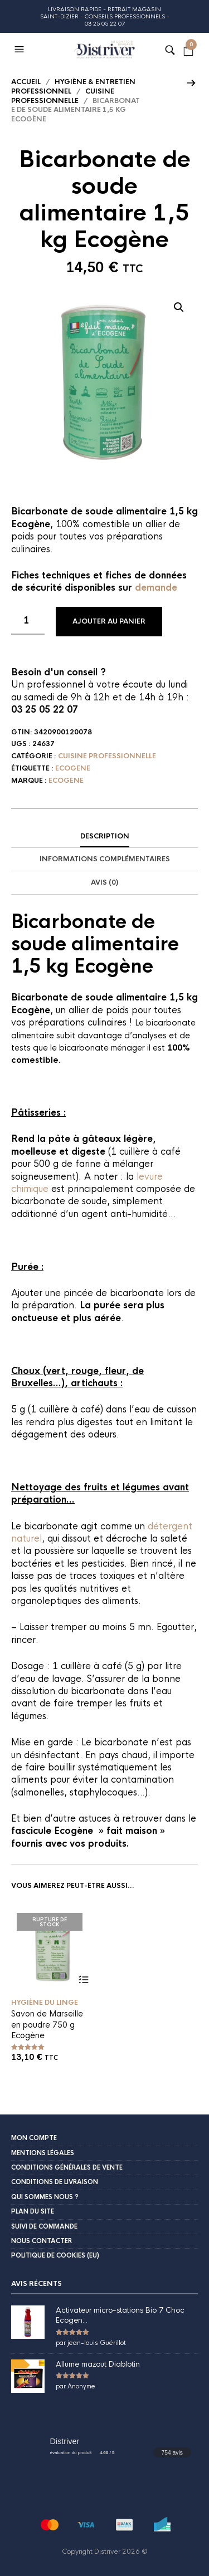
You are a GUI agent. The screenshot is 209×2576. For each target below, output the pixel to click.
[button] (20, 49)
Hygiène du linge (44, 2002)
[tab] (104, 836)
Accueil (26, 81)
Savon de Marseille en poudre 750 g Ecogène (47, 2024)
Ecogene (72, 768)
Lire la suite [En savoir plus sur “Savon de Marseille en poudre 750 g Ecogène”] (84, 1980)
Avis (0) (104, 882)
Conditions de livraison (54, 2182)
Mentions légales (42, 2153)
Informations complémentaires (105, 859)
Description (104, 836)
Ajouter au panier (108, 621)
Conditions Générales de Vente (67, 2167)
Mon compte (34, 2138)
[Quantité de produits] (28, 621)
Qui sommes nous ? (45, 2197)
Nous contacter (41, 2241)
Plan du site (32, 2211)
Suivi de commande (44, 2226)
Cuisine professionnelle (62, 96)
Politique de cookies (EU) (55, 2255)
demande (156, 587)
